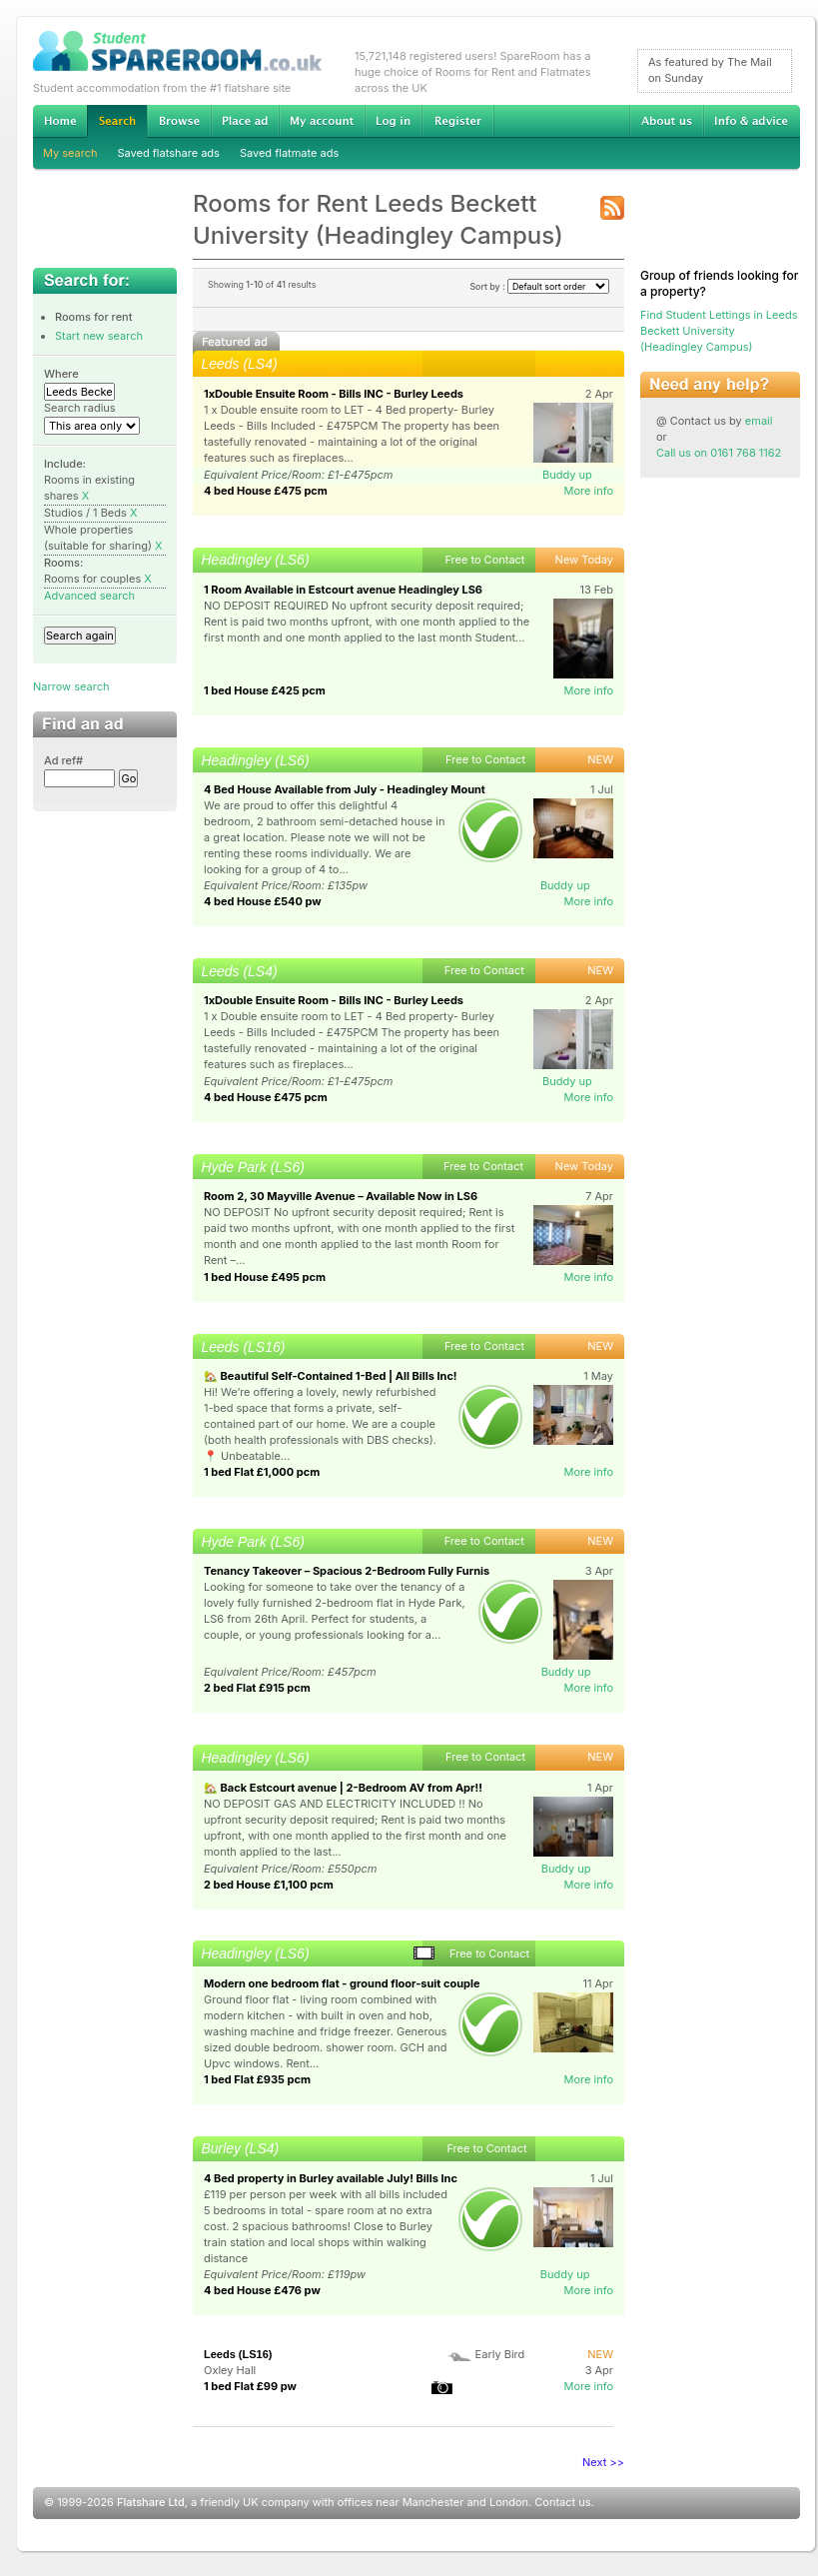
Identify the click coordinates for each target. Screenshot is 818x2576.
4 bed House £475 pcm (266, 491)
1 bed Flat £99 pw (250, 2386)
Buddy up (567, 475)
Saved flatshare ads (169, 153)
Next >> (603, 2462)
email (759, 421)
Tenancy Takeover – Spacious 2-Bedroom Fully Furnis (346, 1571)
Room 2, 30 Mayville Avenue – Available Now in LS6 (340, 1196)
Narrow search (71, 686)
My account (322, 121)
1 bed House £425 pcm (265, 690)
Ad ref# (63, 760)
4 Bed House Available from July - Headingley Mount (344, 789)
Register (457, 121)
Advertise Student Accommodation (245, 121)
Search (117, 121)
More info (588, 491)
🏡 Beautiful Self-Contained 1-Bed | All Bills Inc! (330, 1376)
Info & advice (751, 121)
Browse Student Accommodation (179, 121)
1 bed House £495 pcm (265, 1277)
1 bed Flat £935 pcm (257, 2079)
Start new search (99, 336)
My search (70, 153)
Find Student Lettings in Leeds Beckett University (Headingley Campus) (718, 331)
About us (666, 121)
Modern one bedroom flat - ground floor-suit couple (342, 1983)
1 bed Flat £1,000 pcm (262, 1472)
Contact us (562, 2502)
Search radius (80, 408)
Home (60, 121)
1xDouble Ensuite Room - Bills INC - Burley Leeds (333, 394)
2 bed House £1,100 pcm (269, 1885)
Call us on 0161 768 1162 (718, 453)
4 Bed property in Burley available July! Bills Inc (330, 2178)
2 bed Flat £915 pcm (257, 1688)
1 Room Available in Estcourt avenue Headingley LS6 (343, 590)
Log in (393, 121)
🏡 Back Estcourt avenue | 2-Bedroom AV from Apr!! (343, 1788)
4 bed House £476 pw (262, 2290)
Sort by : (539, 286)
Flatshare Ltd (151, 2502)
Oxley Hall (230, 2370)
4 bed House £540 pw (263, 901)
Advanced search (89, 596)
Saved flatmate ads (289, 153)
